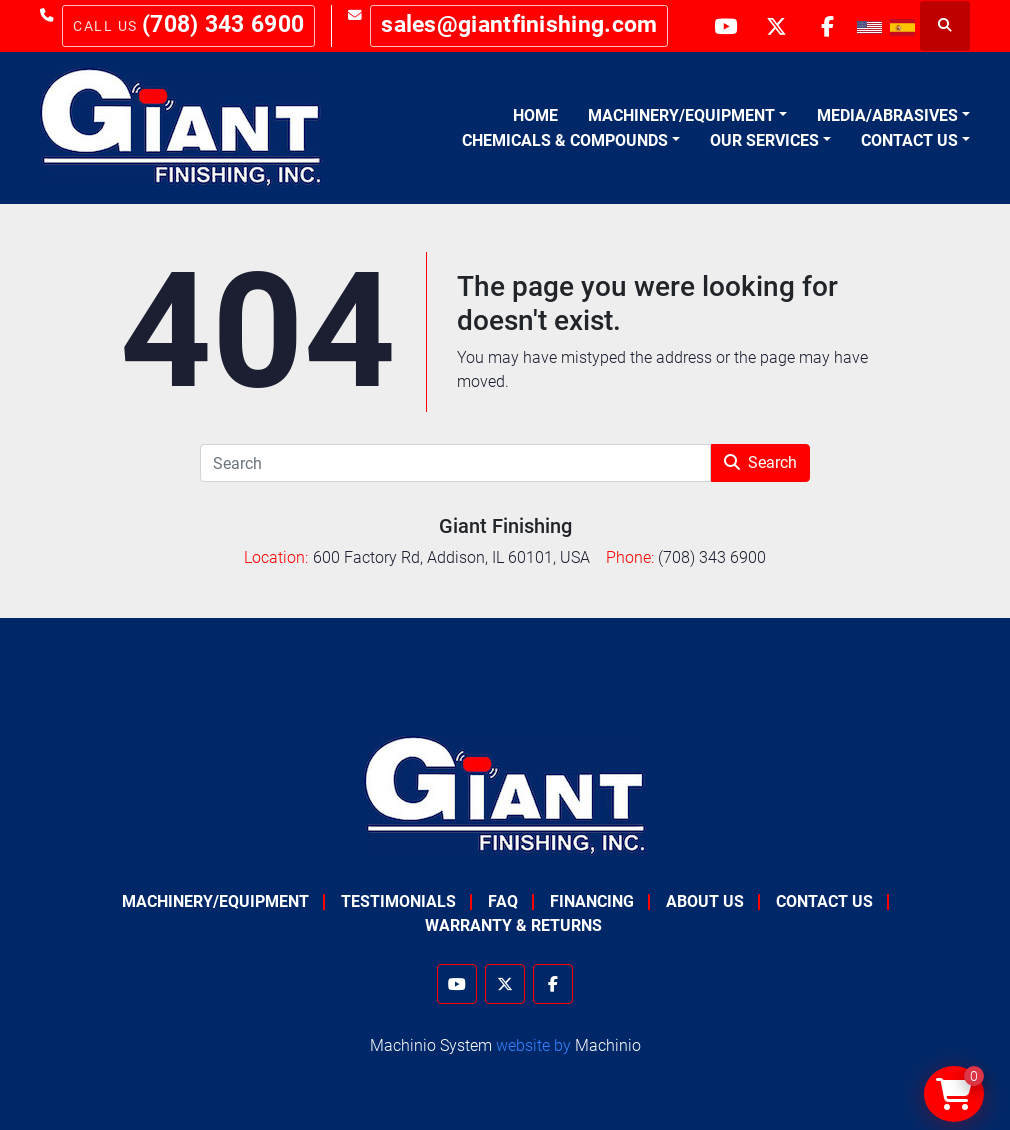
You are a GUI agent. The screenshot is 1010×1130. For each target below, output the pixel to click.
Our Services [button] (764, 140)
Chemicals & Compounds (565, 140)
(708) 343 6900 (223, 24)
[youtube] (725, 26)
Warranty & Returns (513, 925)
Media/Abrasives (887, 115)
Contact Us (909, 140)
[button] (687, 116)
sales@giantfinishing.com (519, 24)
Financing (592, 901)
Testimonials (398, 901)
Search (760, 462)
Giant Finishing (505, 526)
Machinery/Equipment (681, 115)
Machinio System (431, 1045)
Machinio (608, 1045)
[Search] (455, 463)
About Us (705, 901)
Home (535, 115)
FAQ (503, 901)
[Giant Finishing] (505, 794)
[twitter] (776, 26)
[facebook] (827, 26)
